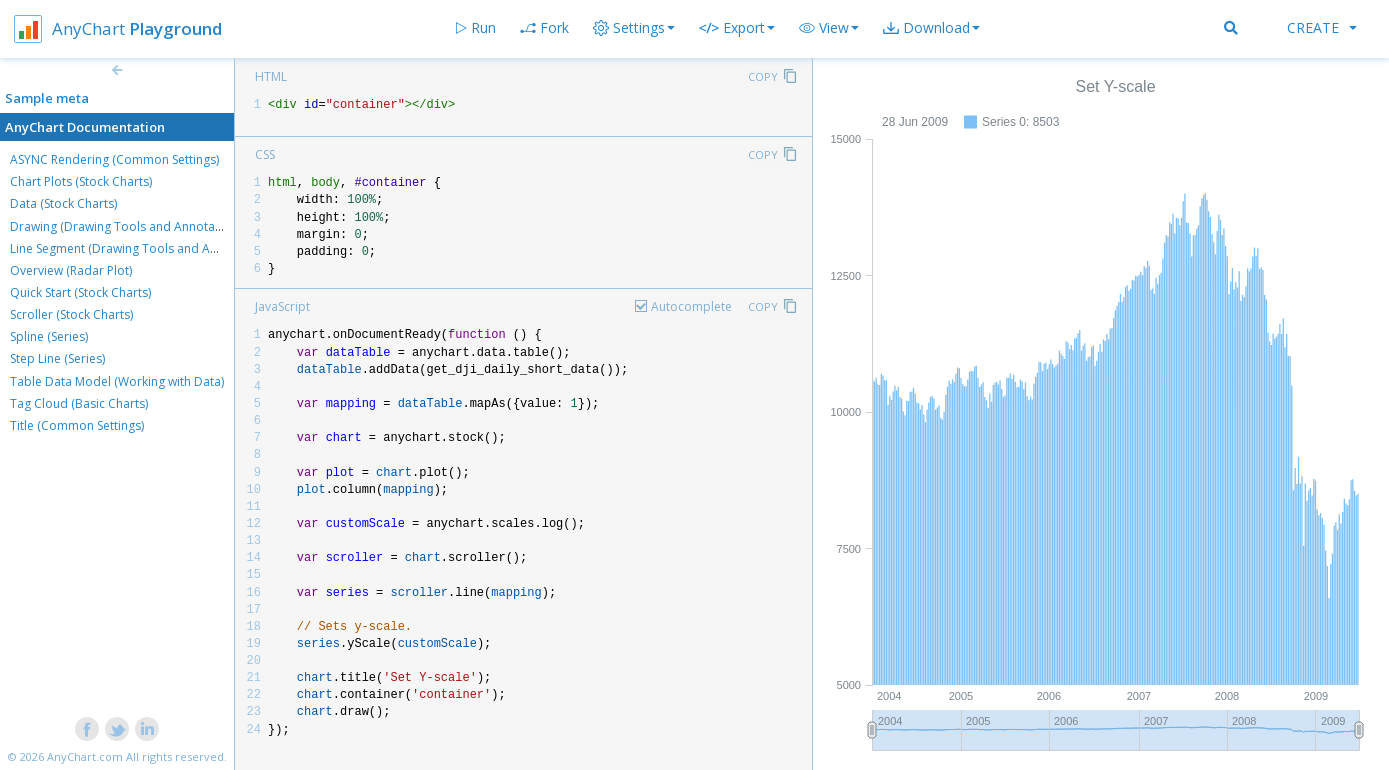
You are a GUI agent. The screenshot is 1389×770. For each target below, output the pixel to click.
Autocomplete (691, 306)
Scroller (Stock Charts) (71, 314)
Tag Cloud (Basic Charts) (79, 403)
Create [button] (1322, 27)
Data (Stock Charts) (63, 203)
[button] (829, 28)
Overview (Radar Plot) (71, 270)
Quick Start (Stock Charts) (80, 292)
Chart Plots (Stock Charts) (81, 181)
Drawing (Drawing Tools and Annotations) (128, 226)
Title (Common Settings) (77, 425)
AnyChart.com (85, 756)
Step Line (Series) (57, 358)
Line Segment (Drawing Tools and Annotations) (142, 248)
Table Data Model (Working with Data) (117, 381)
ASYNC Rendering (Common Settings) (114, 159)
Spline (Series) (49, 336)
